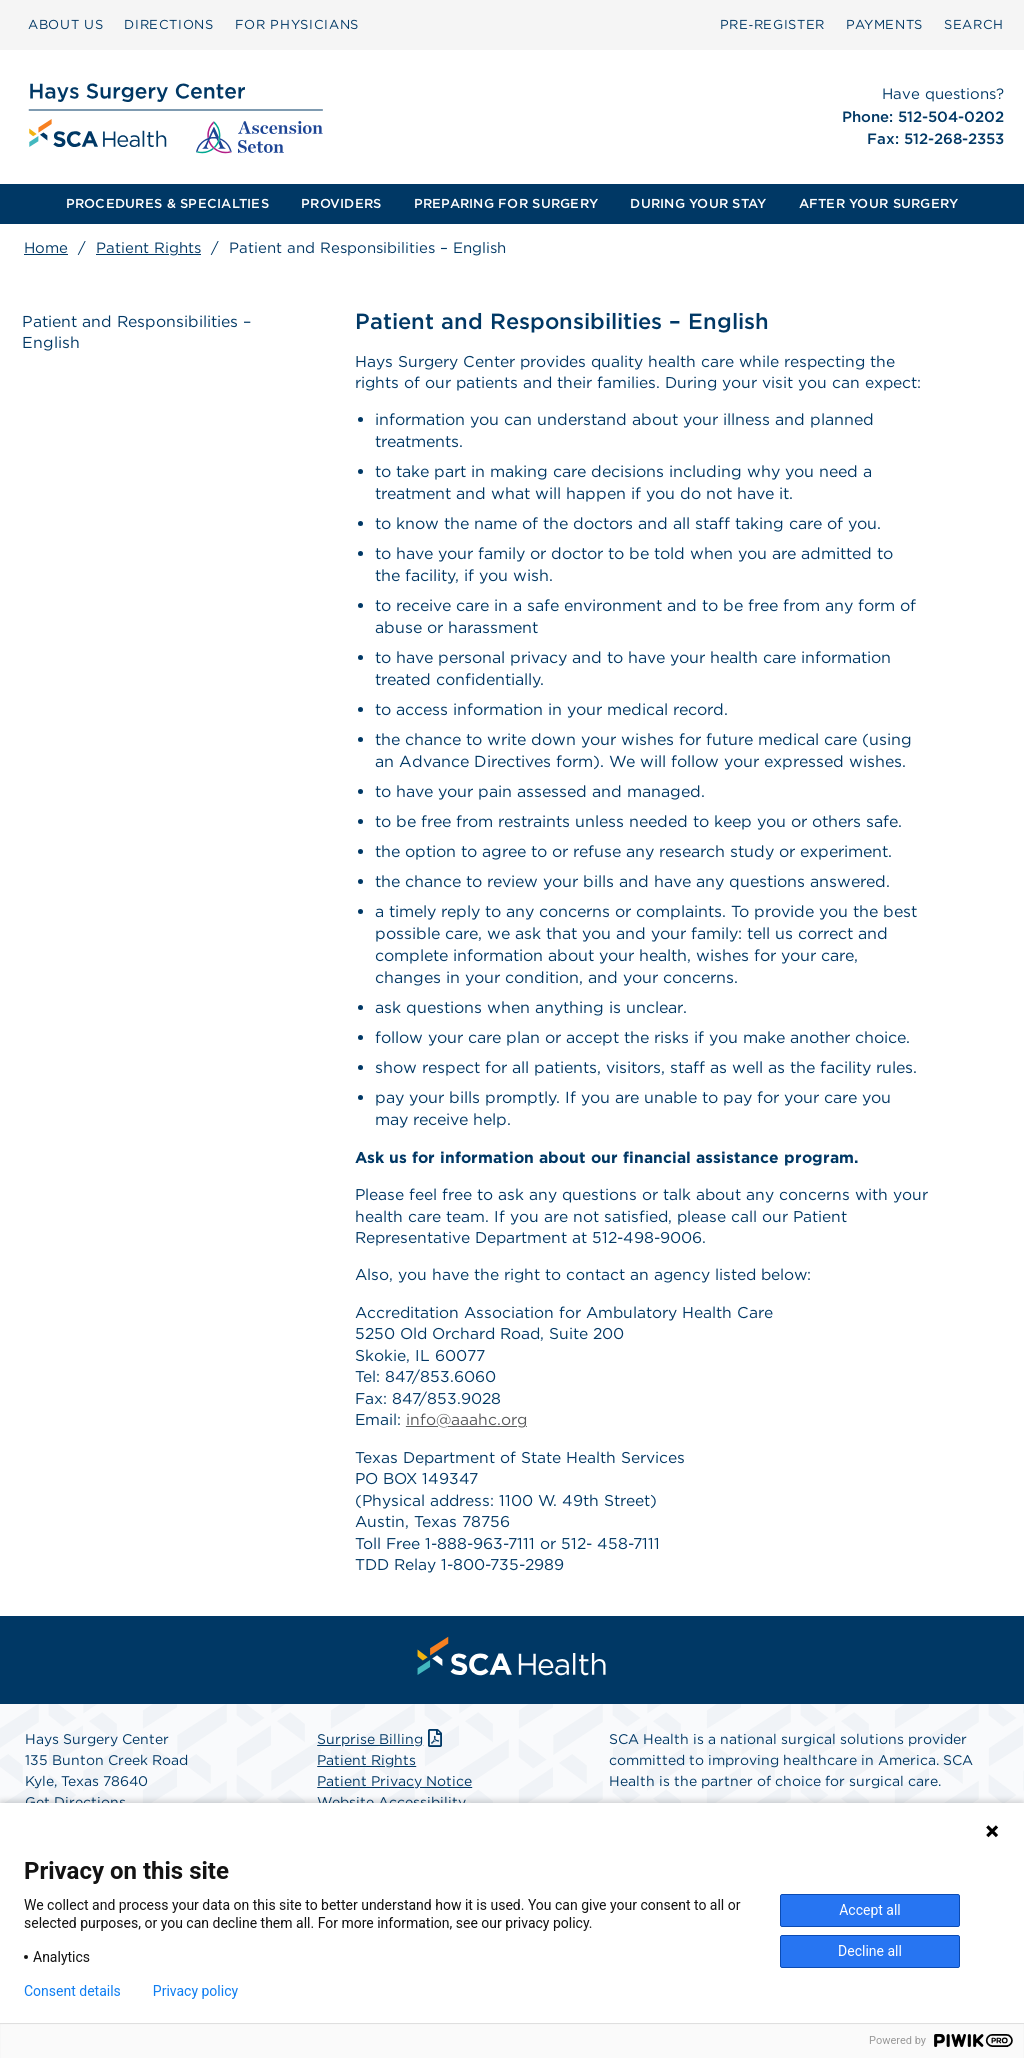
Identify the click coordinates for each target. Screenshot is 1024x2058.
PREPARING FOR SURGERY (506, 203)
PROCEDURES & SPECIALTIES (167, 203)
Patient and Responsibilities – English (139, 333)
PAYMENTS (884, 24)
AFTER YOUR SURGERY (879, 203)
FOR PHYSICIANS (297, 24)
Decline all (870, 1951)
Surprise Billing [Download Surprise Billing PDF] (381, 1750)
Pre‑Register (772, 24)
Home (46, 248)
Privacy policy (195, 1991)
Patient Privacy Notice (394, 1792)
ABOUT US (65, 24)
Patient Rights (148, 248)
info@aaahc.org (468, 1427)
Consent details (72, 1991)
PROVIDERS (341, 203)
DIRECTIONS (169, 24)
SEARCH (974, 24)
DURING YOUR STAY (698, 203)
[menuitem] (65, 25)
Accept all (870, 1910)
